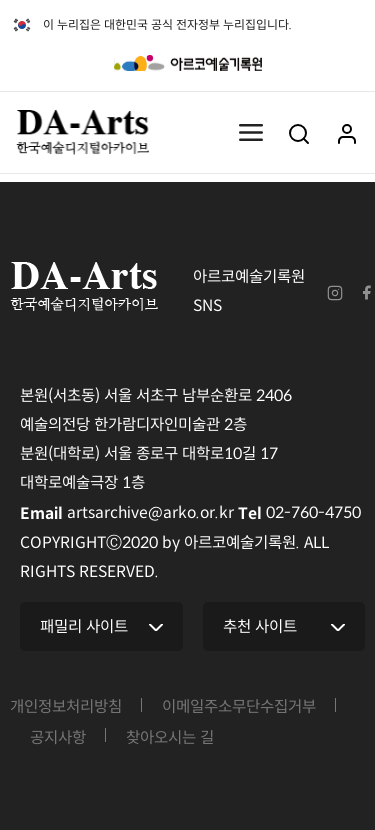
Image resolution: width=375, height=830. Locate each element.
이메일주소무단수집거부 (239, 704)
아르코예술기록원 (188, 63)
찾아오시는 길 (170, 735)
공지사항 (58, 735)
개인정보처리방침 (66, 704)
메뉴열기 (251, 133)
